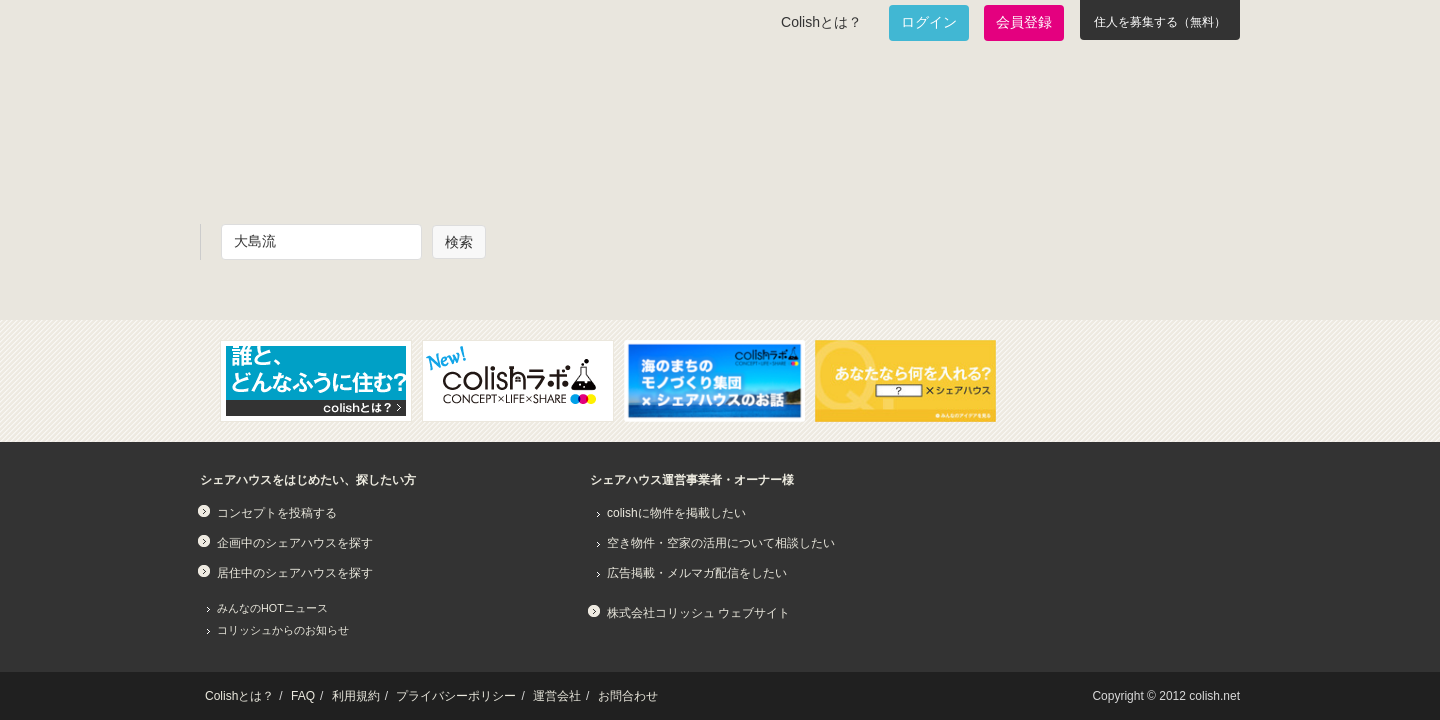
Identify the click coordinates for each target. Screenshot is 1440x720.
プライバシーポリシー (456, 696)
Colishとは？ (821, 22)
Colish (263, 92)
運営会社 (557, 696)
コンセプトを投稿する (277, 513)
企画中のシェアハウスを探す (295, 543)
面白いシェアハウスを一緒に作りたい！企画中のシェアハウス (316, 166)
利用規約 (356, 696)
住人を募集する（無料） (1160, 22)
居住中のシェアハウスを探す (295, 573)
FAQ (303, 696)
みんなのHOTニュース (272, 608)
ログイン (929, 22)
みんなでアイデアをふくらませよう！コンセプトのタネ (796, 166)
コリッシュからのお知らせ (283, 630)
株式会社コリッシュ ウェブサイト (698, 613)
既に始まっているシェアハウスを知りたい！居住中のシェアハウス (554, 166)
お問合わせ (628, 696)
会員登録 (1024, 22)
